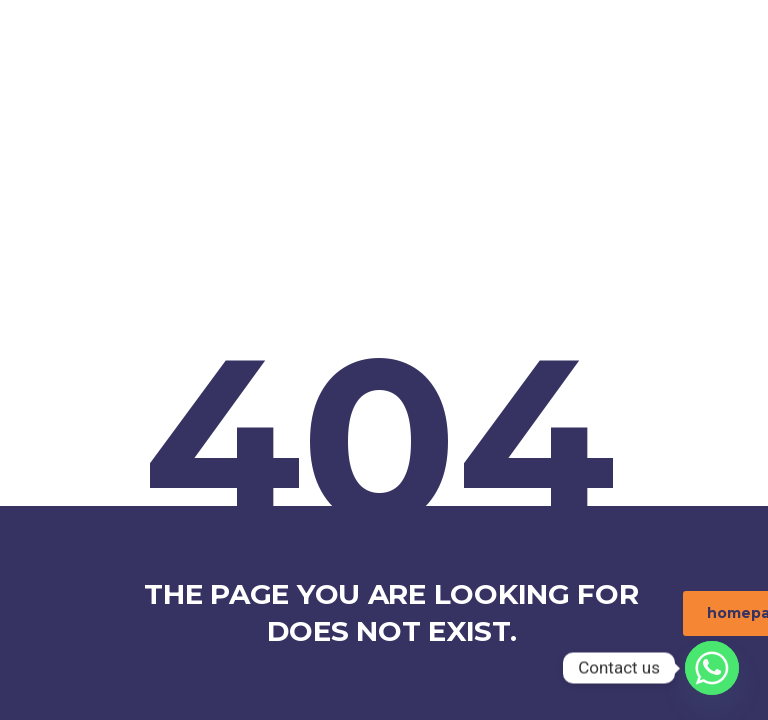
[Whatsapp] (712, 668)
